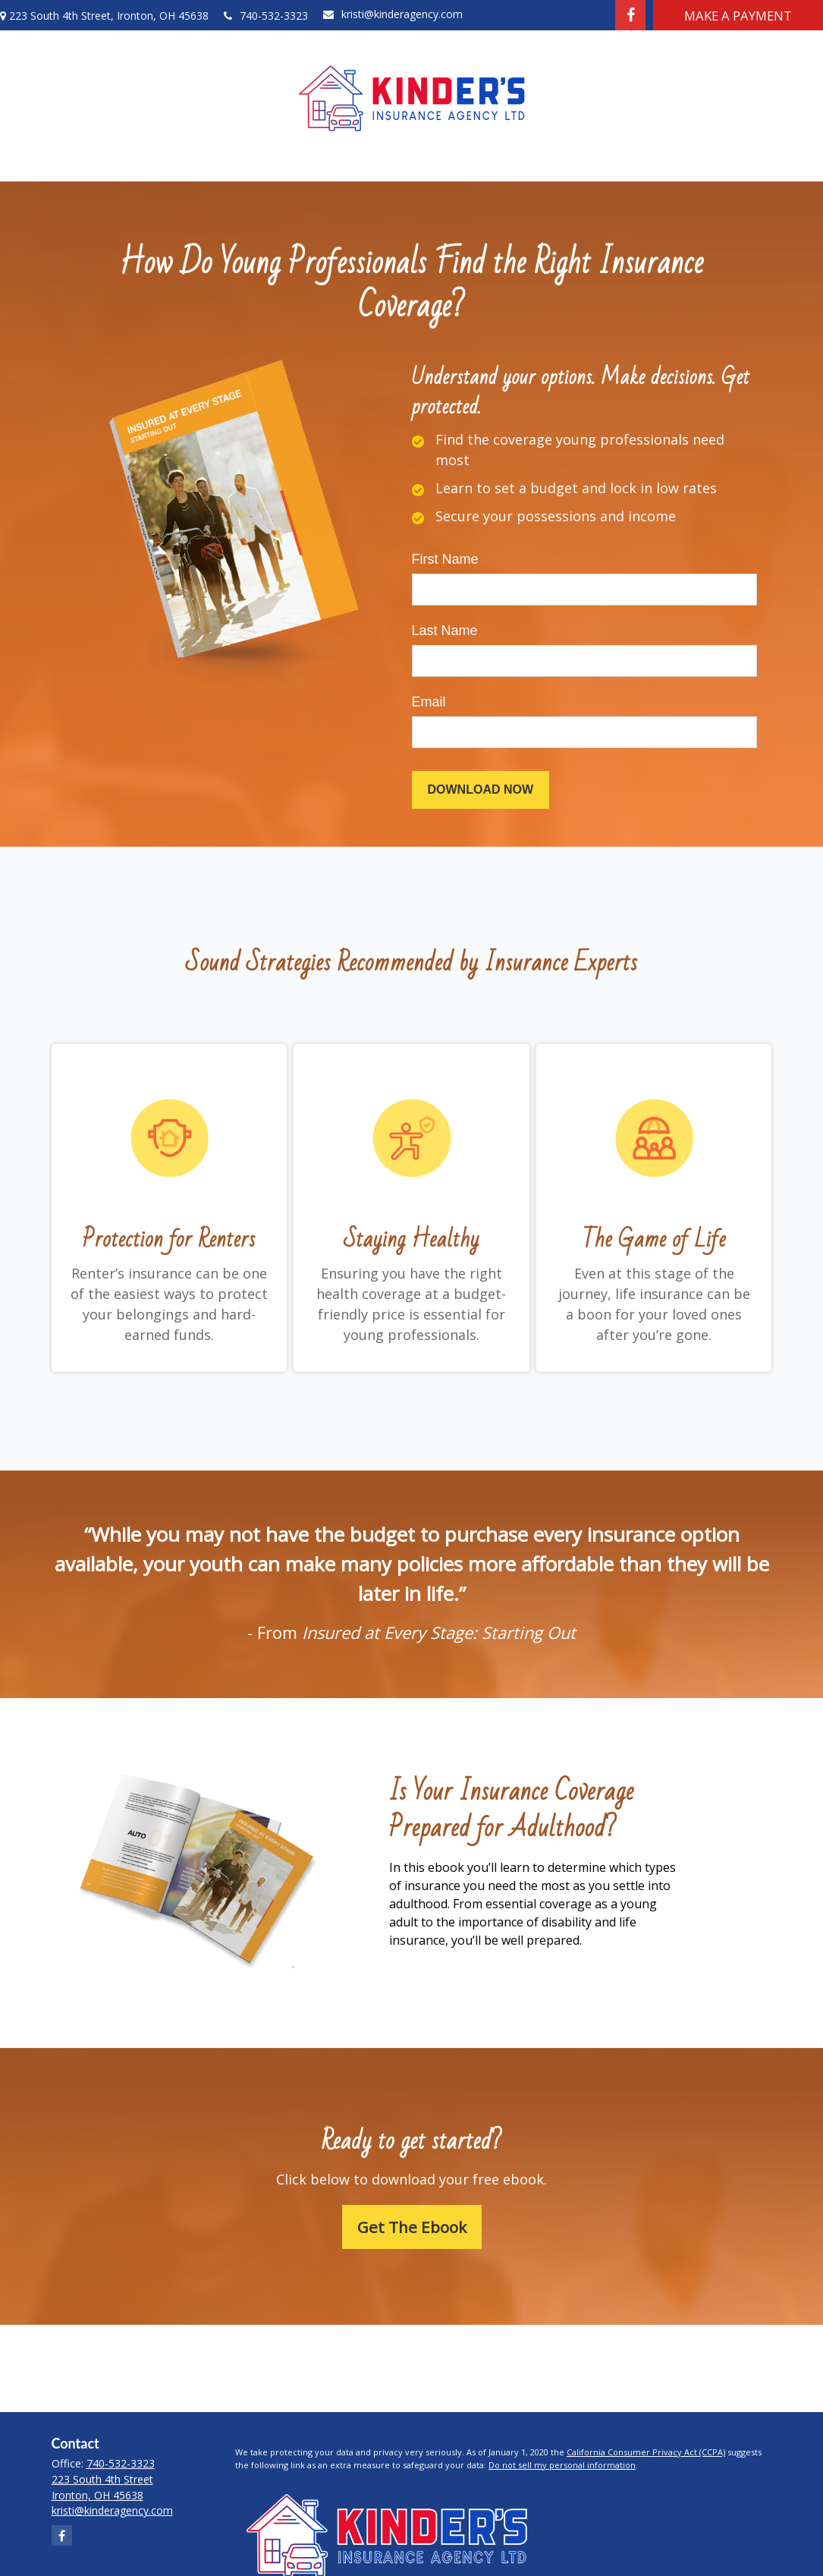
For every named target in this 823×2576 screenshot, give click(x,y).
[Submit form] (481, 790)
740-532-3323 (266, 15)
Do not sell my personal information (562, 2465)
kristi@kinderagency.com (393, 14)
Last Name (445, 630)
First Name (445, 559)
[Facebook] (630, 15)
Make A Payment (738, 15)
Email (429, 701)
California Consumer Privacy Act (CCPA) (646, 2452)
